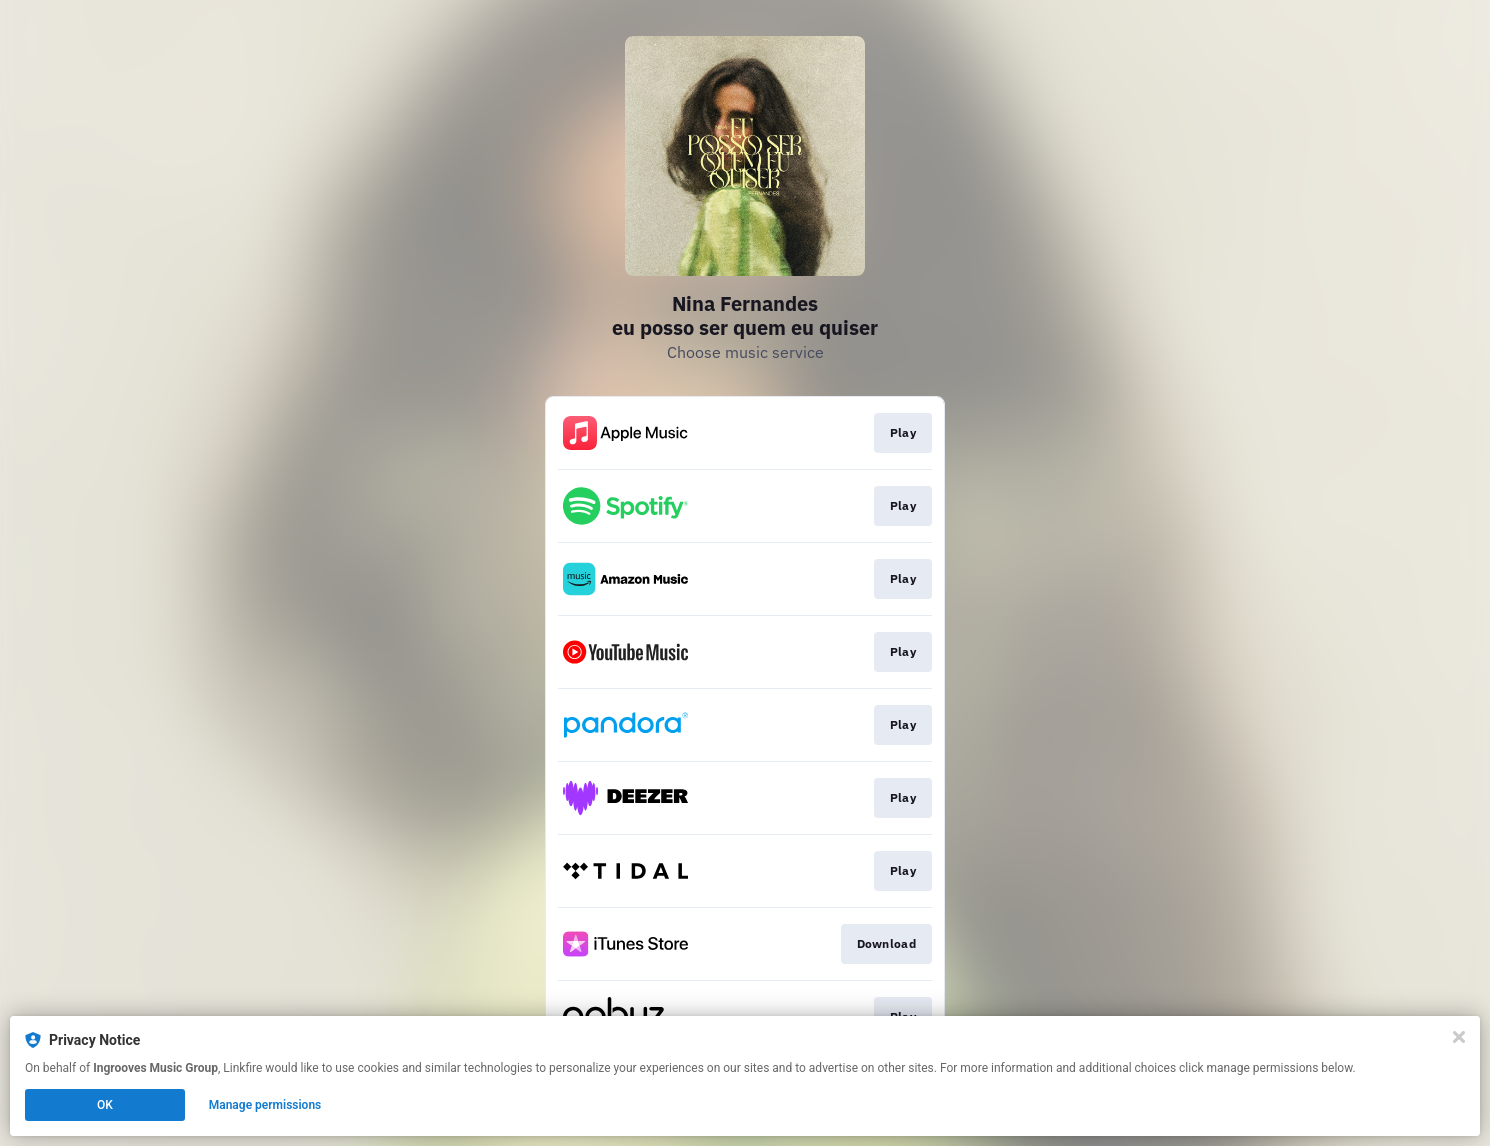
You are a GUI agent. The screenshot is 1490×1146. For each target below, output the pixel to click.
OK (105, 1105)
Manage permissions (265, 1105)
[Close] (1459, 1037)
